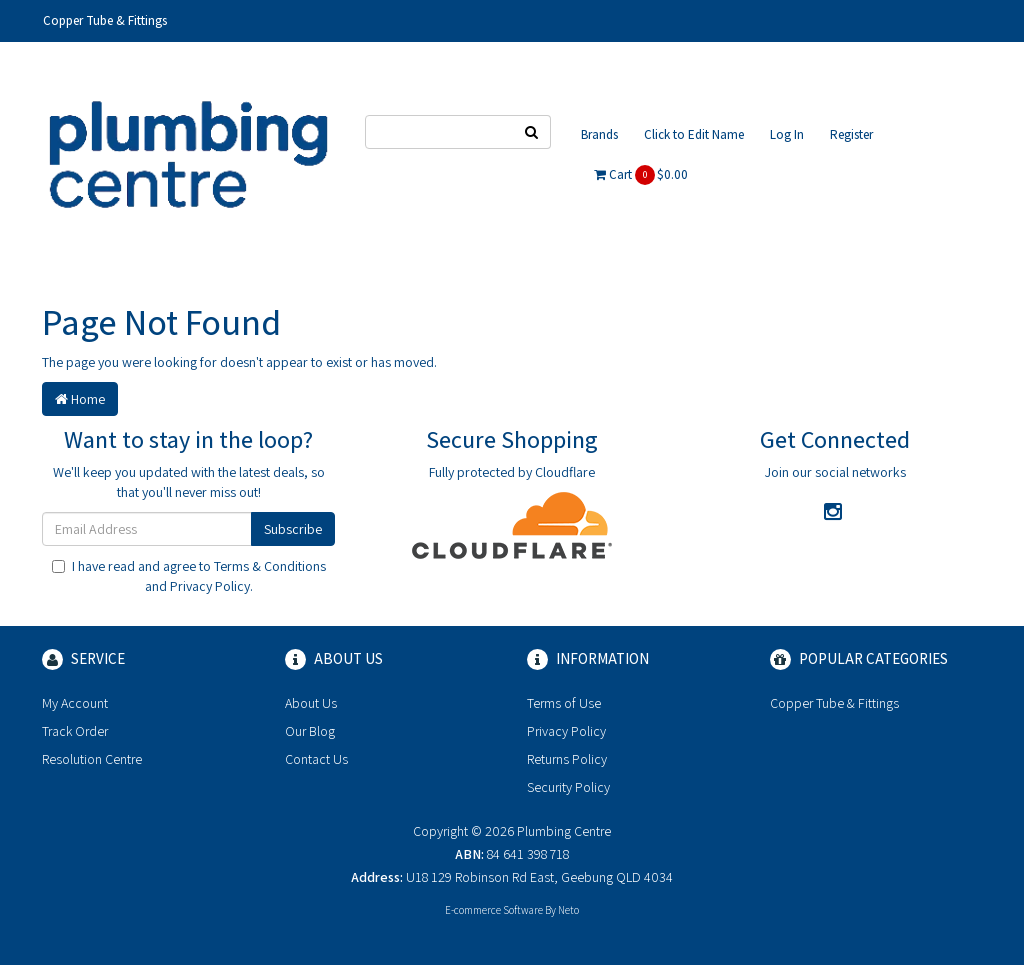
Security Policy (568, 787)
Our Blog (310, 731)
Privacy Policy (210, 586)
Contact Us (316, 759)
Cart (641, 175)
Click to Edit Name (694, 134)
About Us (311, 703)
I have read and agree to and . (189, 576)
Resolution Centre (92, 759)
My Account (75, 703)
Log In (787, 134)
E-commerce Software (494, 910)
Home (80, 399)
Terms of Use (564, 703)
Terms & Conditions (270, 566)
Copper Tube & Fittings (105, 20)
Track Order (75, 731)
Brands (599, 134)
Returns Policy (567, 759)
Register (851, 134)
